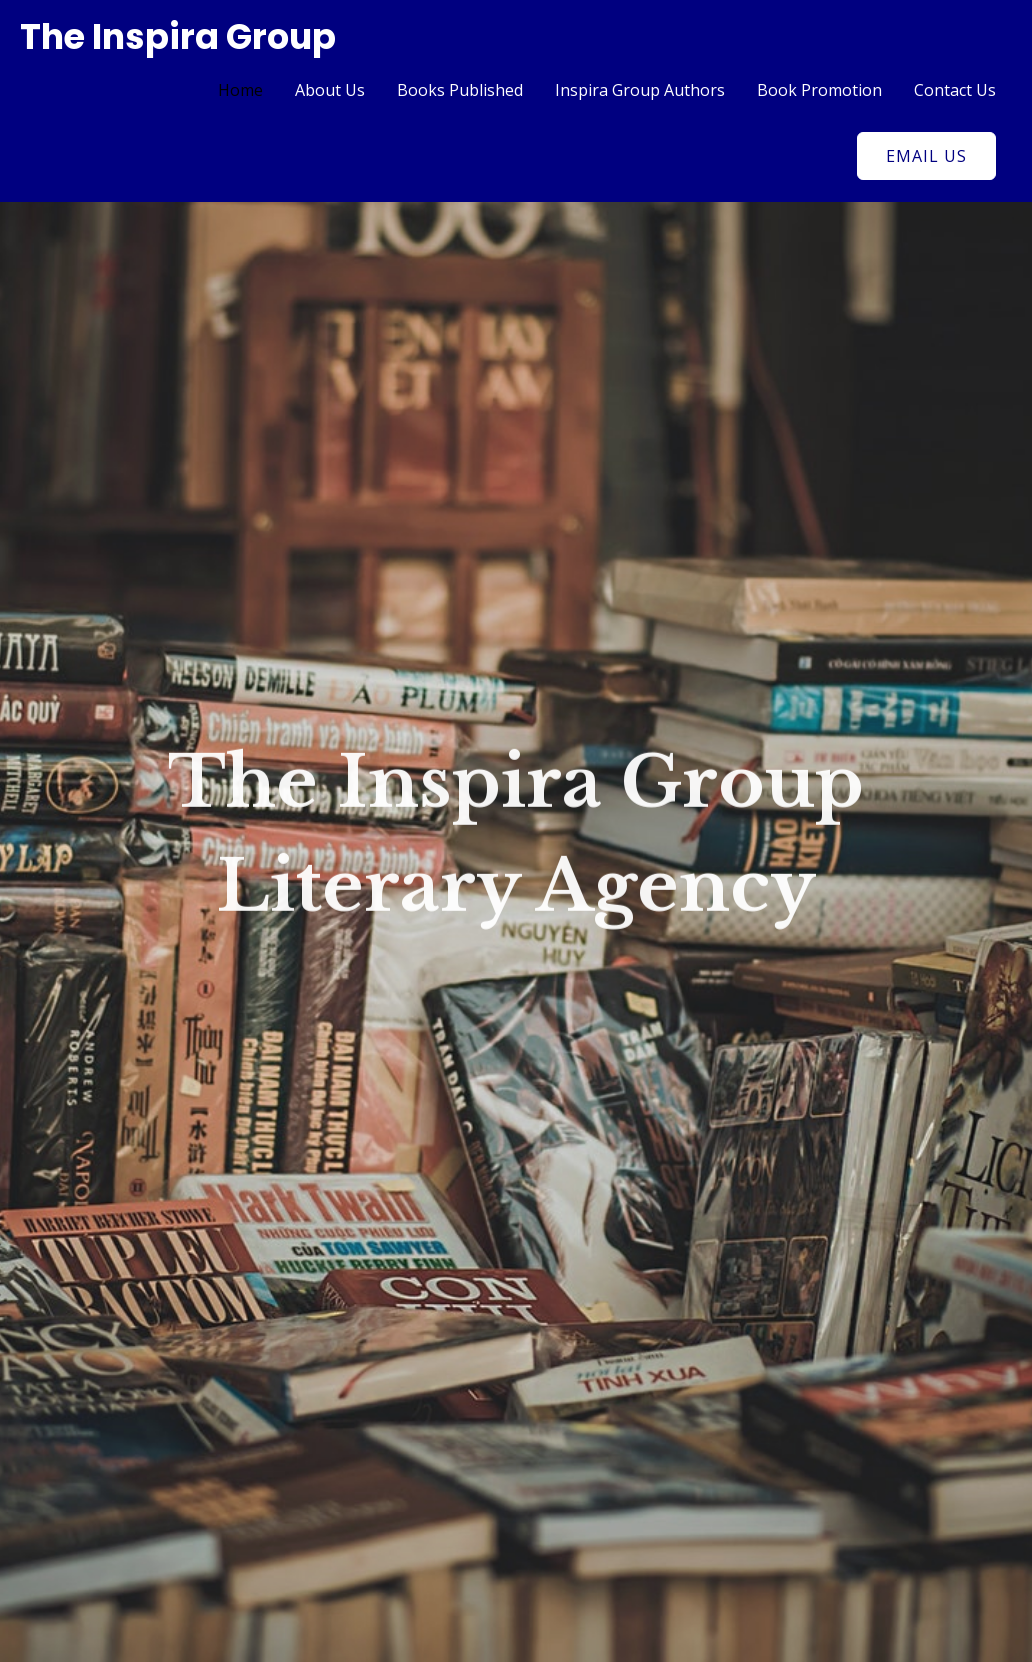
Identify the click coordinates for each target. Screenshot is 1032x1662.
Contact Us (955, 90)
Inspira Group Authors (640, 90)
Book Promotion (819, 90)
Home (240, 90)
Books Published (460, 90)
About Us (330, 90)
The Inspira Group (178, 36)
